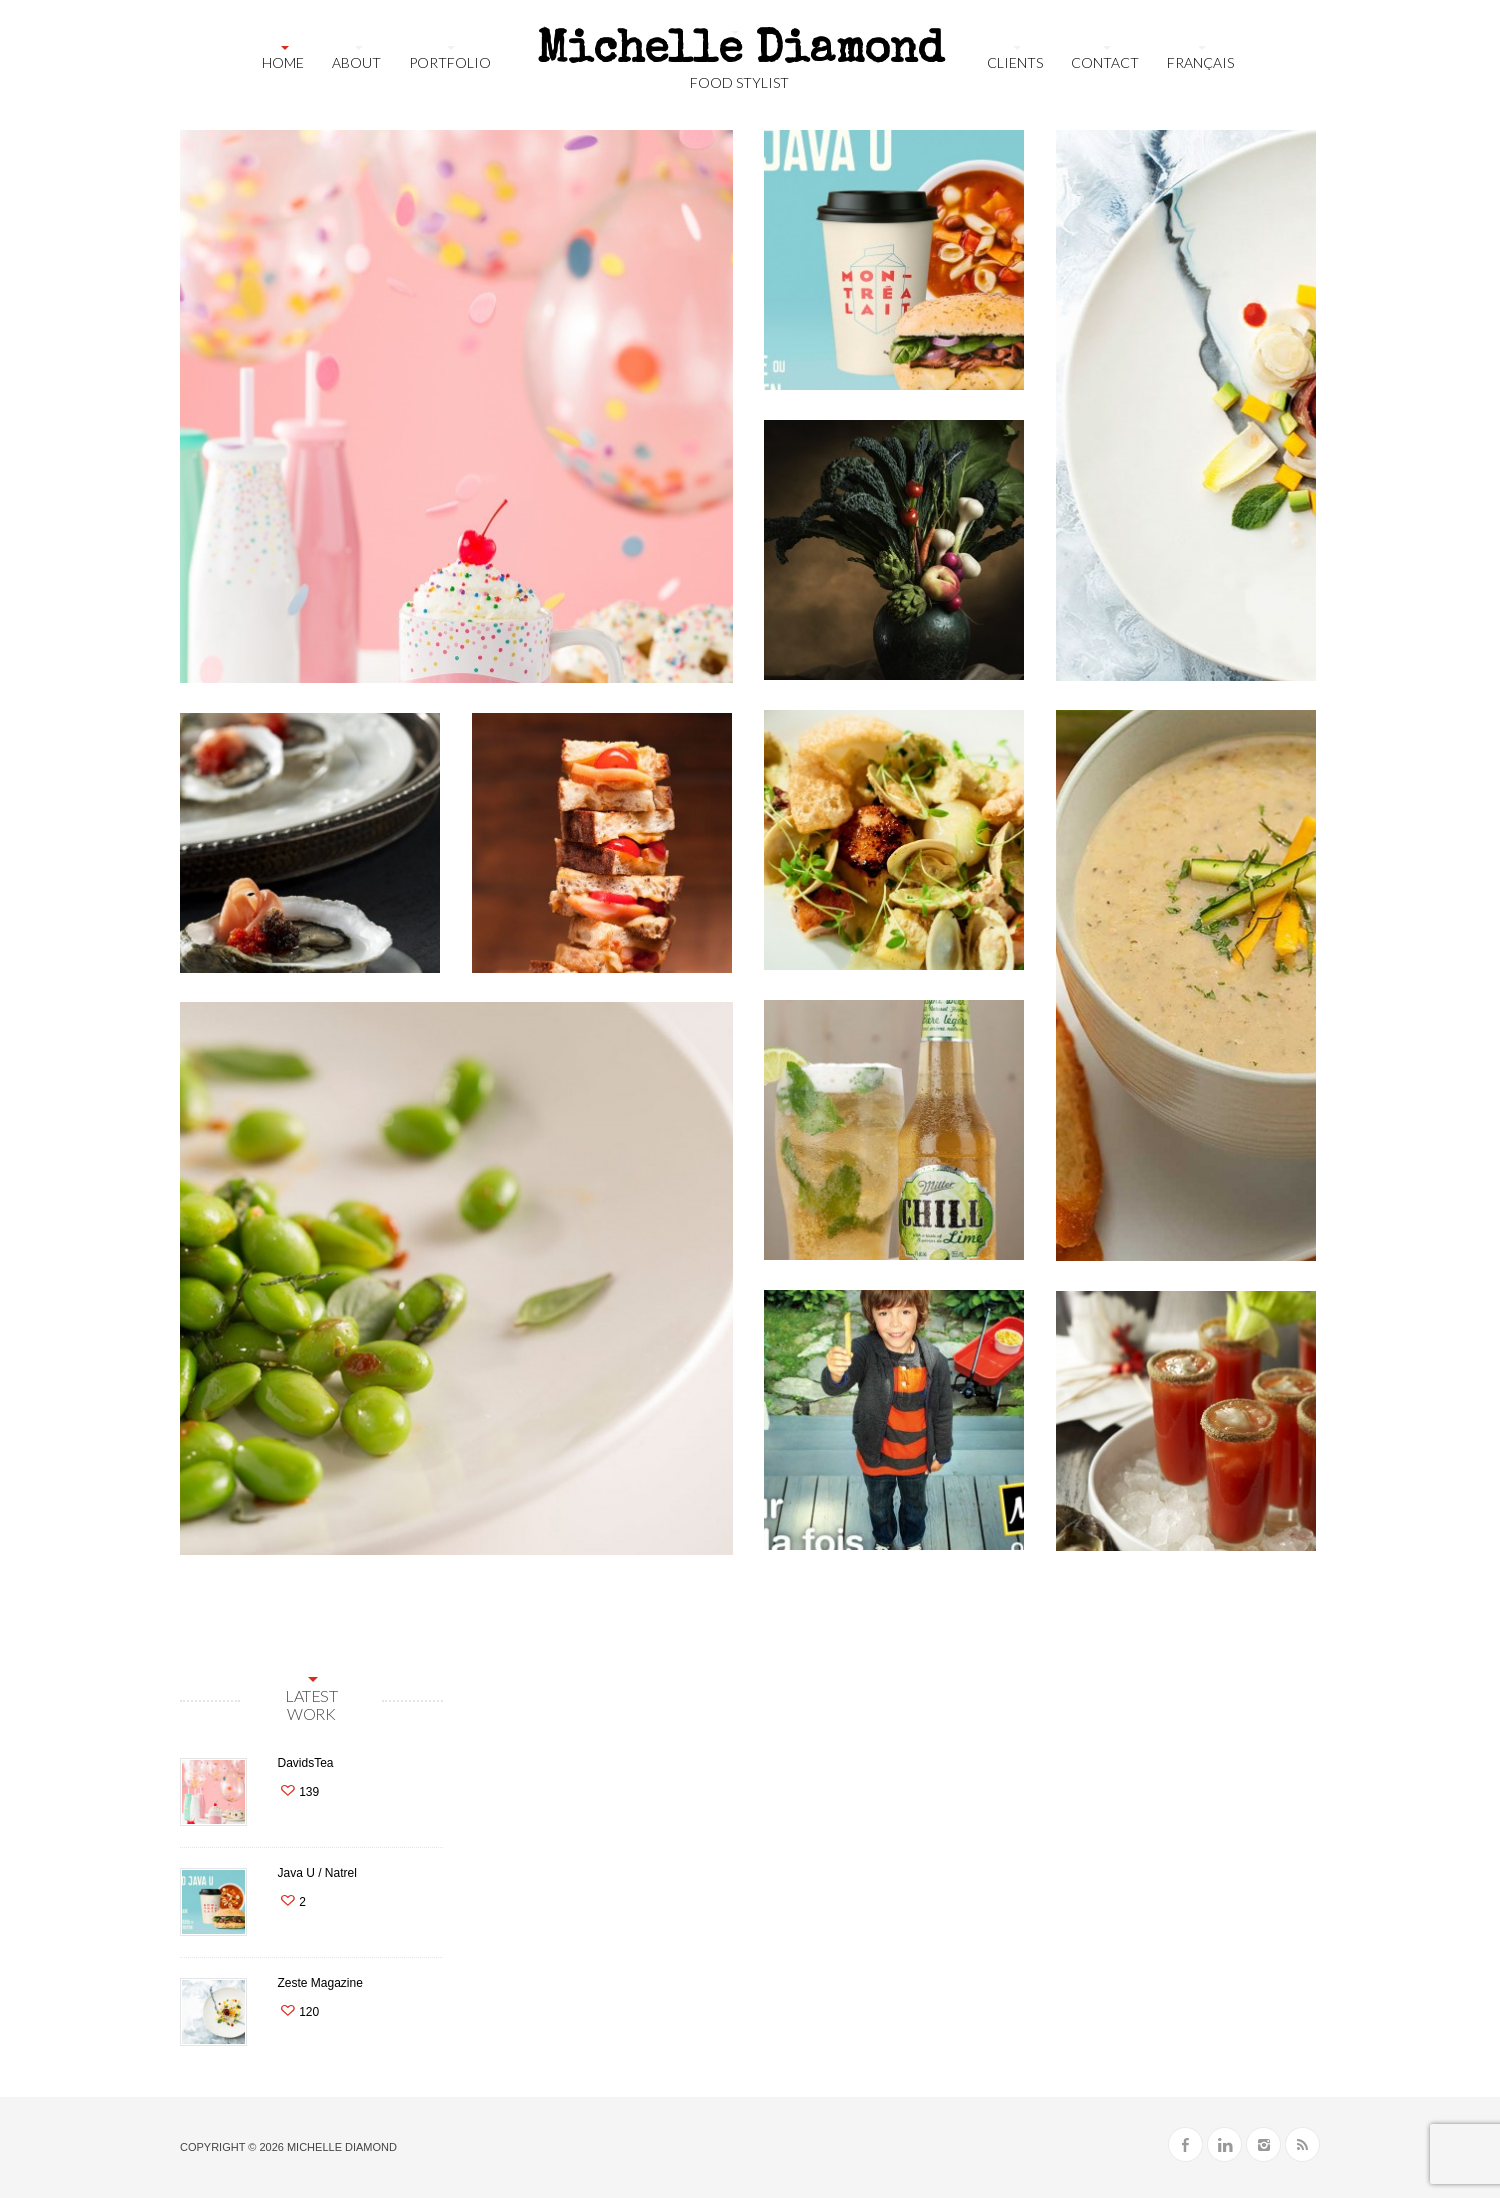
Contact (1105, 62)
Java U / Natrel (316, 1873)
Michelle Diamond (342, 2147)
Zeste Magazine (319, 1983)
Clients (1015, 62)
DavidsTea (305, 1763)
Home (283, 62)
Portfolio (450, 62)
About (356, 62)
